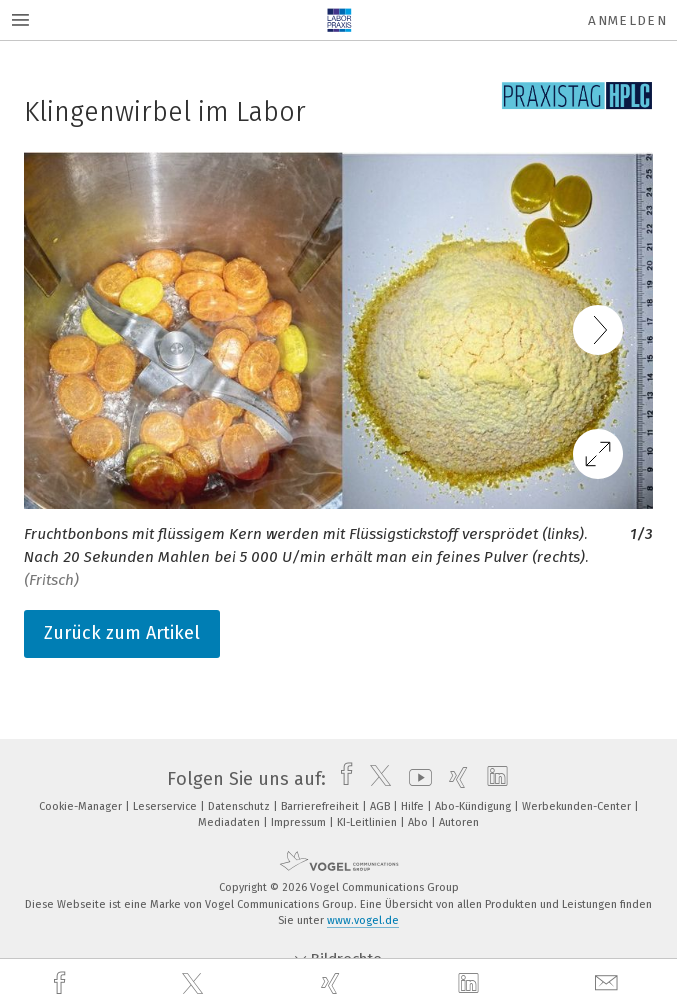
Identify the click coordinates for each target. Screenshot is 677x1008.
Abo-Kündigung (474, 806)
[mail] (609, 983)
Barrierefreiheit (321, 806)
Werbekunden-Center (578, 806)
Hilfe (414, 806)
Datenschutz (240, 806)
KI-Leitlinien (368, 822)
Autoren (459, 822)
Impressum (300, 822)
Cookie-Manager (82, 806)
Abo (419, 822)
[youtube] (415, 779)
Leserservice (166, 806)
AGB (381, 806)
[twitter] (195, 984)
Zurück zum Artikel (122, 633)
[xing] (333, 983)
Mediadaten (230, 822)
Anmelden (627, 20)
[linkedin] (471, 984)
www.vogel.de (363, 920)
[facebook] (62, 983)
